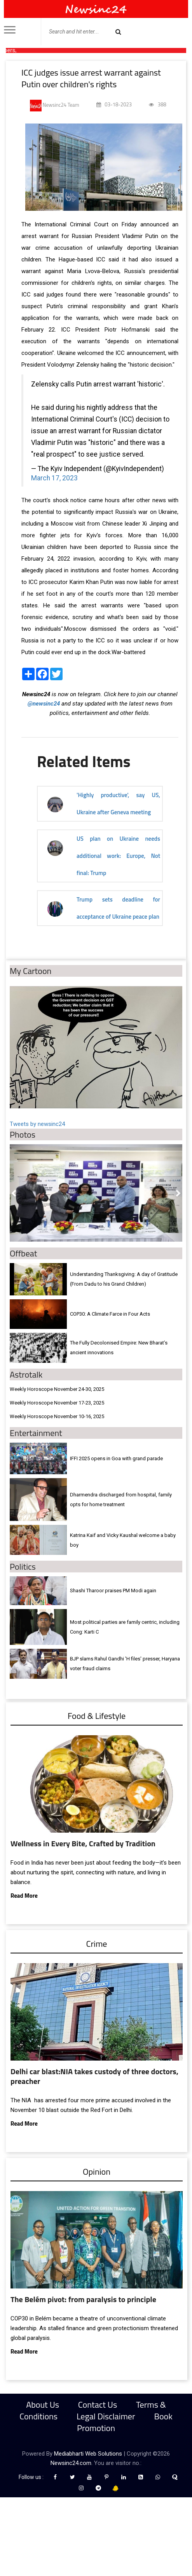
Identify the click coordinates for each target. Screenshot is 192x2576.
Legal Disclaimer (106, 2416)
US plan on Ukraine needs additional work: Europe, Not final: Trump (118, 855)
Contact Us (97, 2404)
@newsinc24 (44, 703)
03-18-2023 (114, 104)
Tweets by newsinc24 (37, 1123)
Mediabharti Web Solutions (88, 2453)
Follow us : (32, 2477)
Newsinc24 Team (54, 105)
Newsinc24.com (71, 2463)
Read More (24, 1895)
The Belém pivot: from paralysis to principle (83, 2299)
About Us (42, 2404)
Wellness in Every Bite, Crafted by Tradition (82, 1843)
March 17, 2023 (54, 478)
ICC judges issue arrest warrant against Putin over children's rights (91, 78)
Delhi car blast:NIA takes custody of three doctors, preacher (94, 2076)
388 (157, 104)
